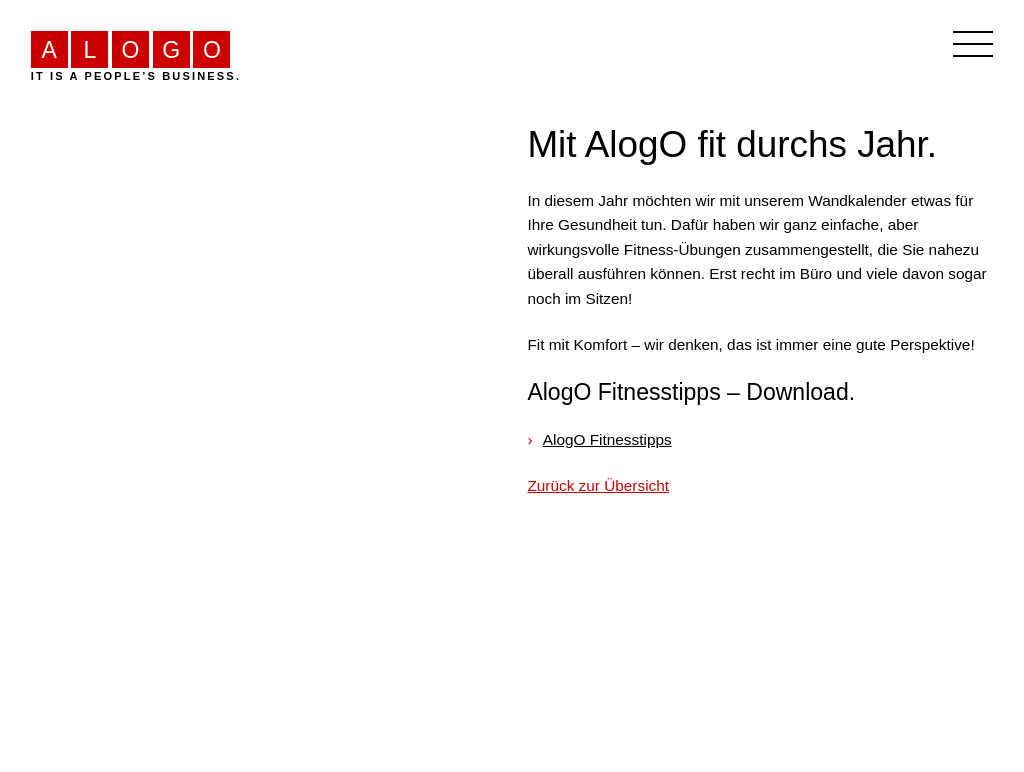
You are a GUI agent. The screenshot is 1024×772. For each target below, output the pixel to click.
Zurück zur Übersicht (598, 485)
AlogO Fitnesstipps (607, 439)
